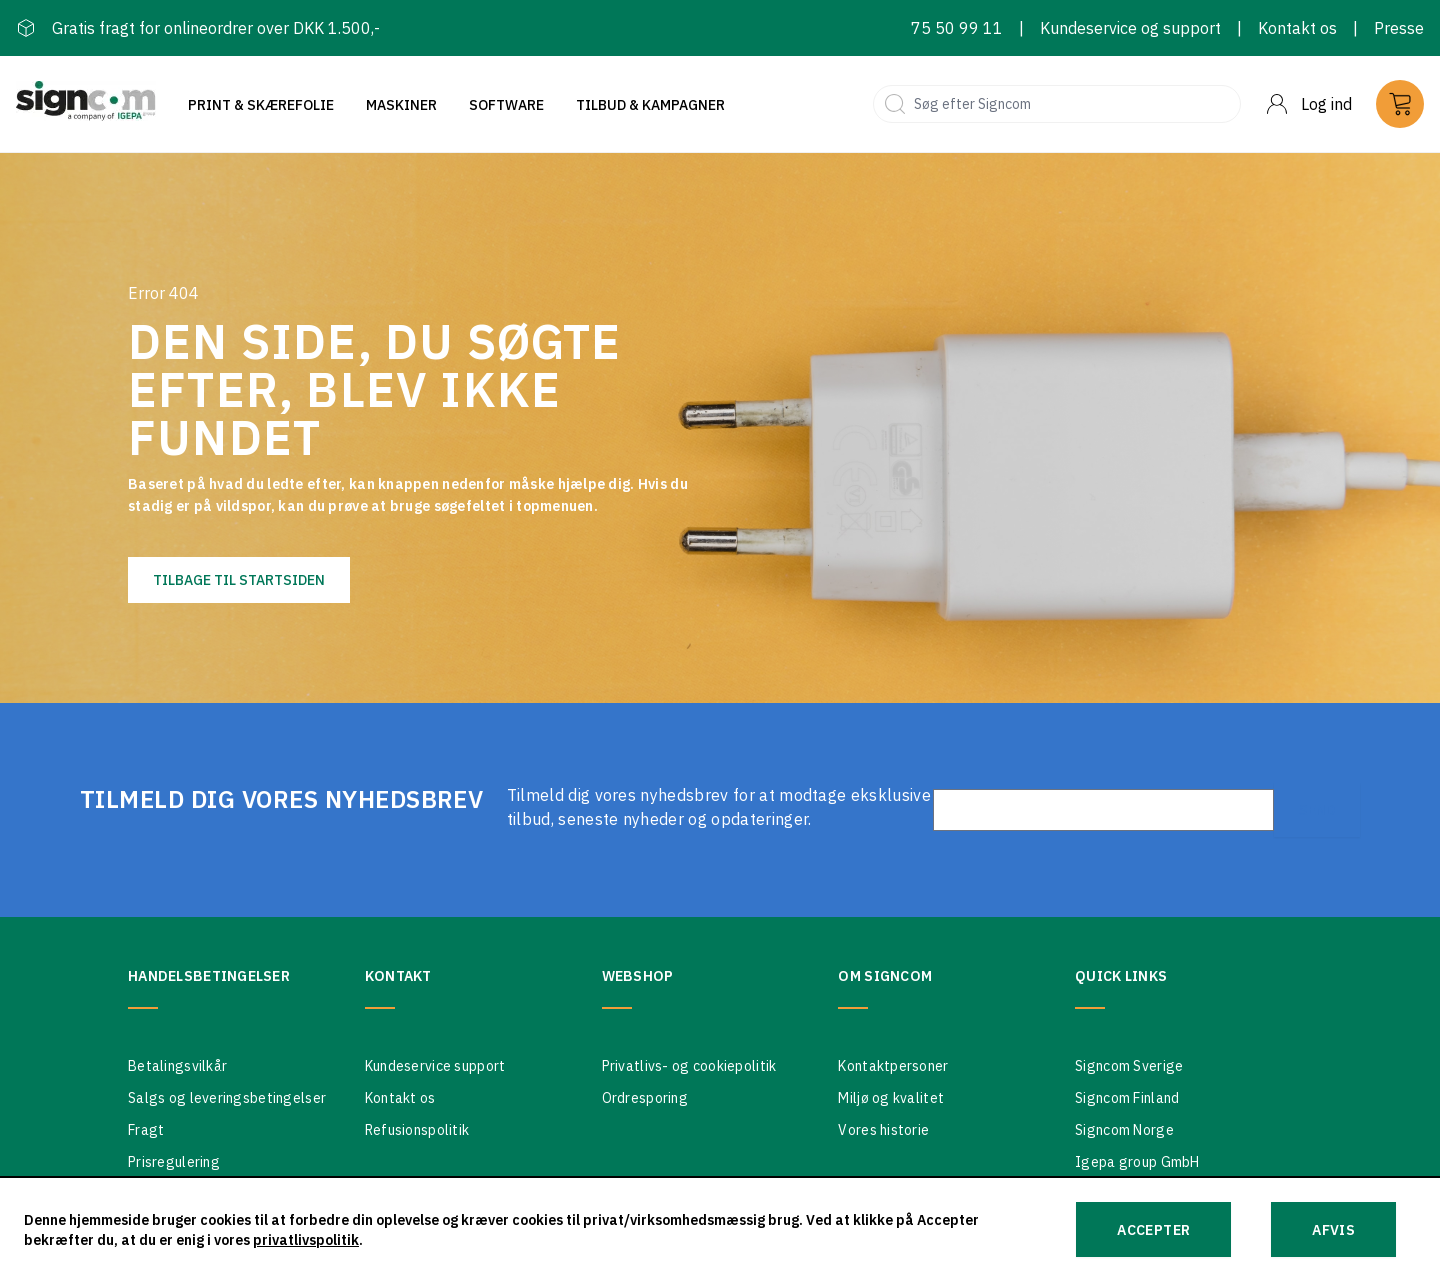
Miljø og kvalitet (891, 1098)
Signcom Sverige (1129, 1066)
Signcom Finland (1127, 1098)
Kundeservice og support (1130, 28)
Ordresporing (645, 1098)
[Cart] (1400, 104)
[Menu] (1308, 104)
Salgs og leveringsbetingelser (227, 1098)
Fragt (146, 1130)
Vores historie (883, 1130)
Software (506, 105)
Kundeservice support (435, 1066)
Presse (1399, 28)
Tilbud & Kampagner (650, 105)
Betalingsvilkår (177, 1066)
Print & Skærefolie (261, 105)
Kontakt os (1297, 28)
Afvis (1333, 1230)
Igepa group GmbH (1137, 1162)
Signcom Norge (1124, 1130)
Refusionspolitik (417, 1130)
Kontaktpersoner (893, 1066)
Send (1317, 810)
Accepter (1153, 1230)
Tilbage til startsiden (239, 580)
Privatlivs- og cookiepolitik (689, 1066)
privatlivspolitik (306, 1240)
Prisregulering (174, 1162)
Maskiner (401, 105)
